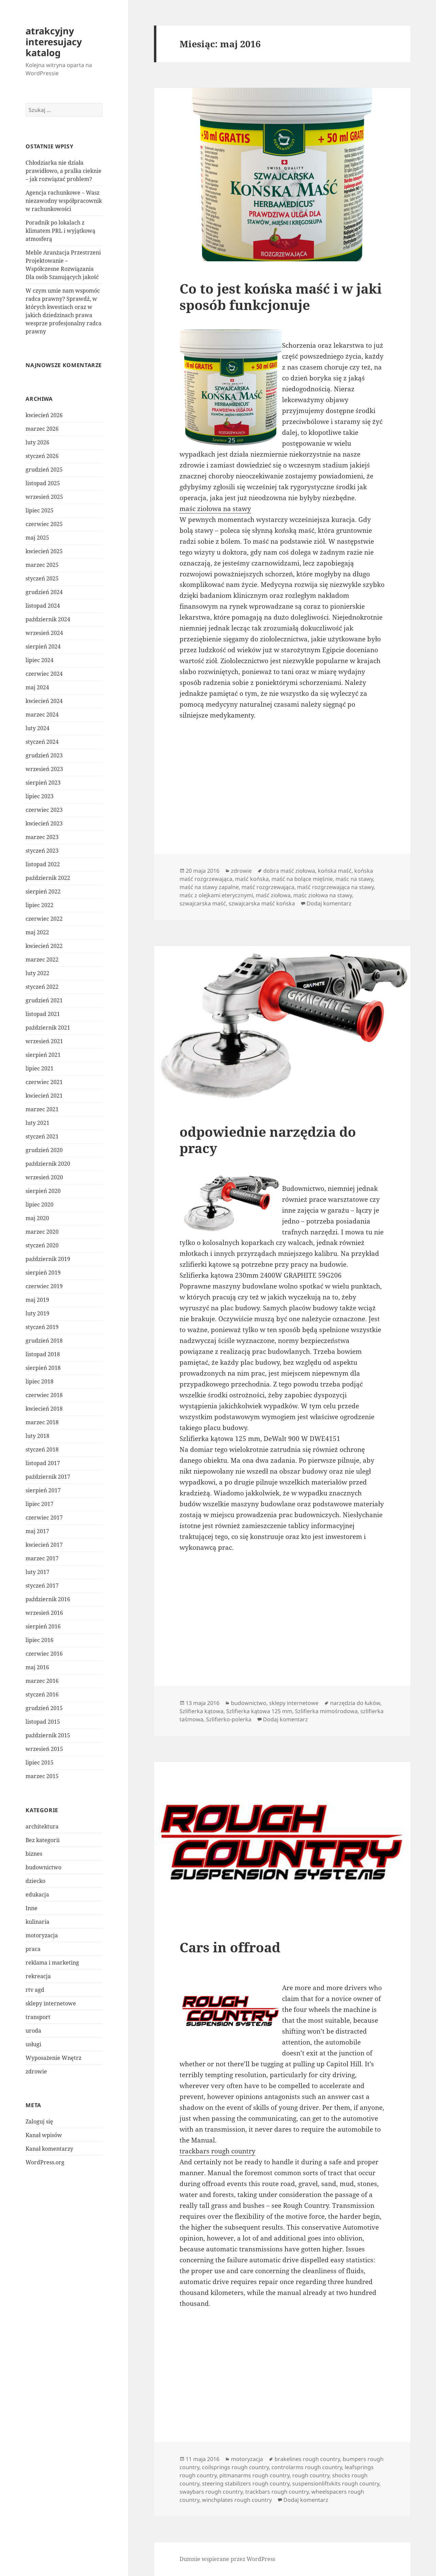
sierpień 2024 (43, 646)
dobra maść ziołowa (289, 870)
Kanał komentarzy (49, 2148)
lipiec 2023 (39, 796)
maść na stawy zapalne (209, 887)
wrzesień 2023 (44, 769)
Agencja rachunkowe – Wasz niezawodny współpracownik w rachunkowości (64, 201)
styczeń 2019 (42, 1327)
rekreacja (38, 1976)
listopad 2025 (43, 483)
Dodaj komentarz (329, 903)
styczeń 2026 (42, 456)
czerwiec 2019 (44, 1286)
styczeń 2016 (42, 1694)
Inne (31, 1908)
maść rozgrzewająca (268, 887)
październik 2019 (48, 1259)
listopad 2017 (43, 1463)
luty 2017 (37, 1572)
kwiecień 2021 (44, 1095)
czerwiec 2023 (44, 810)
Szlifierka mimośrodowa (326, 1711)
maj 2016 (37, 1667)
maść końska (252, 879)
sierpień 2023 (43, 782)
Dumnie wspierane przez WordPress (227, 2559)
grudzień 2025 (44, 469)
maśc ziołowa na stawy (215, 508)
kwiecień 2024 (44, 701)
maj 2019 (37, 1299)
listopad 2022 (43, 864)
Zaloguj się (39, 2121)
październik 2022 (48, 878)
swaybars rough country (211, 2491)
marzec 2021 (42, 1109)
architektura (42, 1826)
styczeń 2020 (42, 1245)
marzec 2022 (42, 959)
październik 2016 (48, 1599)
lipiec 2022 (39, 905)
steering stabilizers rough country (246, 2483)
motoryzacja (42, 1935)
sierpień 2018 (43, 1368)
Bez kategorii (43, 1840)
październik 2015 (48, 1735)
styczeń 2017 (42, 1585)
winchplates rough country (237, 2500)
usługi (33, 2044)
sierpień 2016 (43, 1626)
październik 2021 (48, 1027)
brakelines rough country (307, 2459)
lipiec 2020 (39, 1204)
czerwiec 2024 (44, 673)
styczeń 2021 (42, 1136)
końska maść (335, 870)
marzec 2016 (42, 1681)
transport (38, 2017)
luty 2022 (37, 973)
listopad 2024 (43, 605)
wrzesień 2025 (44, 497)
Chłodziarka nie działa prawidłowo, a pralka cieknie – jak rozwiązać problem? (64, 171)
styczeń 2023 (42, 850)
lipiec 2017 (39, 1504)
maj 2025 (37, 537)
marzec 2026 (42, 428)
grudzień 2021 (44, 1000)
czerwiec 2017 (44, 1517)
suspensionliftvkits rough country (335, 2483)
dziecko (35, 1881)
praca (33, 1949)
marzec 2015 (42, 1776)
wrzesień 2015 (44, 1749)
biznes (34, 1853)
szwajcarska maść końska (262, 903)
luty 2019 (37, 1313)
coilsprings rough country (235, 2467)
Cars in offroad (230, 1947)
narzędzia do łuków (355, 1703)
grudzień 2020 (44, 1150)
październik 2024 (48, 619)
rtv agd (35, 1989)
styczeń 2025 (42, 578)
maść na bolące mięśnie (302, 879)
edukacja (37, 1894)
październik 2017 (48, 1476)
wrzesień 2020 (44, 1177)
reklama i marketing (52, 1962)
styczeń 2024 (42, 741)
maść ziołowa (273, 895)
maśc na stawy (354, 879)
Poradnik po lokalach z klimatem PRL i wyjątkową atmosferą (60, 231)
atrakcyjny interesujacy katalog (54, 41)
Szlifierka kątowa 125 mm (259, 1711)
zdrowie (36, 2071)
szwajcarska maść (203, 903)
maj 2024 (37, 687)
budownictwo (43, 1867)
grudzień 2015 (44, 1708)
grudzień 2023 (44, 755)
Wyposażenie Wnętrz (53, 2058)
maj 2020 (37, 1218)
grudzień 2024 (44, 592)
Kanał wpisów (44, 2135)
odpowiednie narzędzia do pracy (268, 1139)
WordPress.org (45, 2162)
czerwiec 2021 (44, 1082)
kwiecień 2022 (44, 946)
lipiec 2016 (39, 1640)
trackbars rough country (217, 2151)
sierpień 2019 (43, 1272)
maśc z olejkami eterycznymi (216, 895)
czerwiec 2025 (44, 524)
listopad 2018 (43, 1354)
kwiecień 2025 (44, 551)
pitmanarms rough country (254, 2475)
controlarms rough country (306, 2467)
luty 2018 (37, 1436)
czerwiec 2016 (44, 1653)
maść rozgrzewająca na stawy (335, 887)
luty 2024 (37, 728)
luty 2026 (37, 442)
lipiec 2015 (39, 1762)
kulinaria (37, 1921)
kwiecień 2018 (44, 1408)
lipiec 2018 (39, 1381)
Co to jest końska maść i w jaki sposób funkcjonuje (281, 296)
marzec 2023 (42, 837)
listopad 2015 (43, 1721)
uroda (33, 2030)
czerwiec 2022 (44, 918)
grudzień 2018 (44, 1340)
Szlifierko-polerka (228, 1719)
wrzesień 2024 (44, 633)
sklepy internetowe (51, 2003)
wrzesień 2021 (44, 1041)
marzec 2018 (42, 1422)
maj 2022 (37, 932)
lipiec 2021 (39, 1068)
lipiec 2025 (39, 510)
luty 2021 (37, 1123)
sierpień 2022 (43, 891)
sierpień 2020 (43, 1191)
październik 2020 (48, 1163)
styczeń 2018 (42, 1449)
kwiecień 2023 (44, 823)
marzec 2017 (42, 1558)
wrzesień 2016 (44, 1613)
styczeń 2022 (42, 986)
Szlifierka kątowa (201, 1711)
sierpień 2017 (43, 1490)
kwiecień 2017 (44, 1544)
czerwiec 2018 (44, 1395)
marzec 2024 (42, 714)
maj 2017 (37, 1531)
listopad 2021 (43, 1014)
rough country (310, 2475)
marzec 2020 (42, 1231)
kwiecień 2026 (44, 415)
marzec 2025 (42, 565)
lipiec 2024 (39, 660)
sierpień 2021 (43, 1055)
